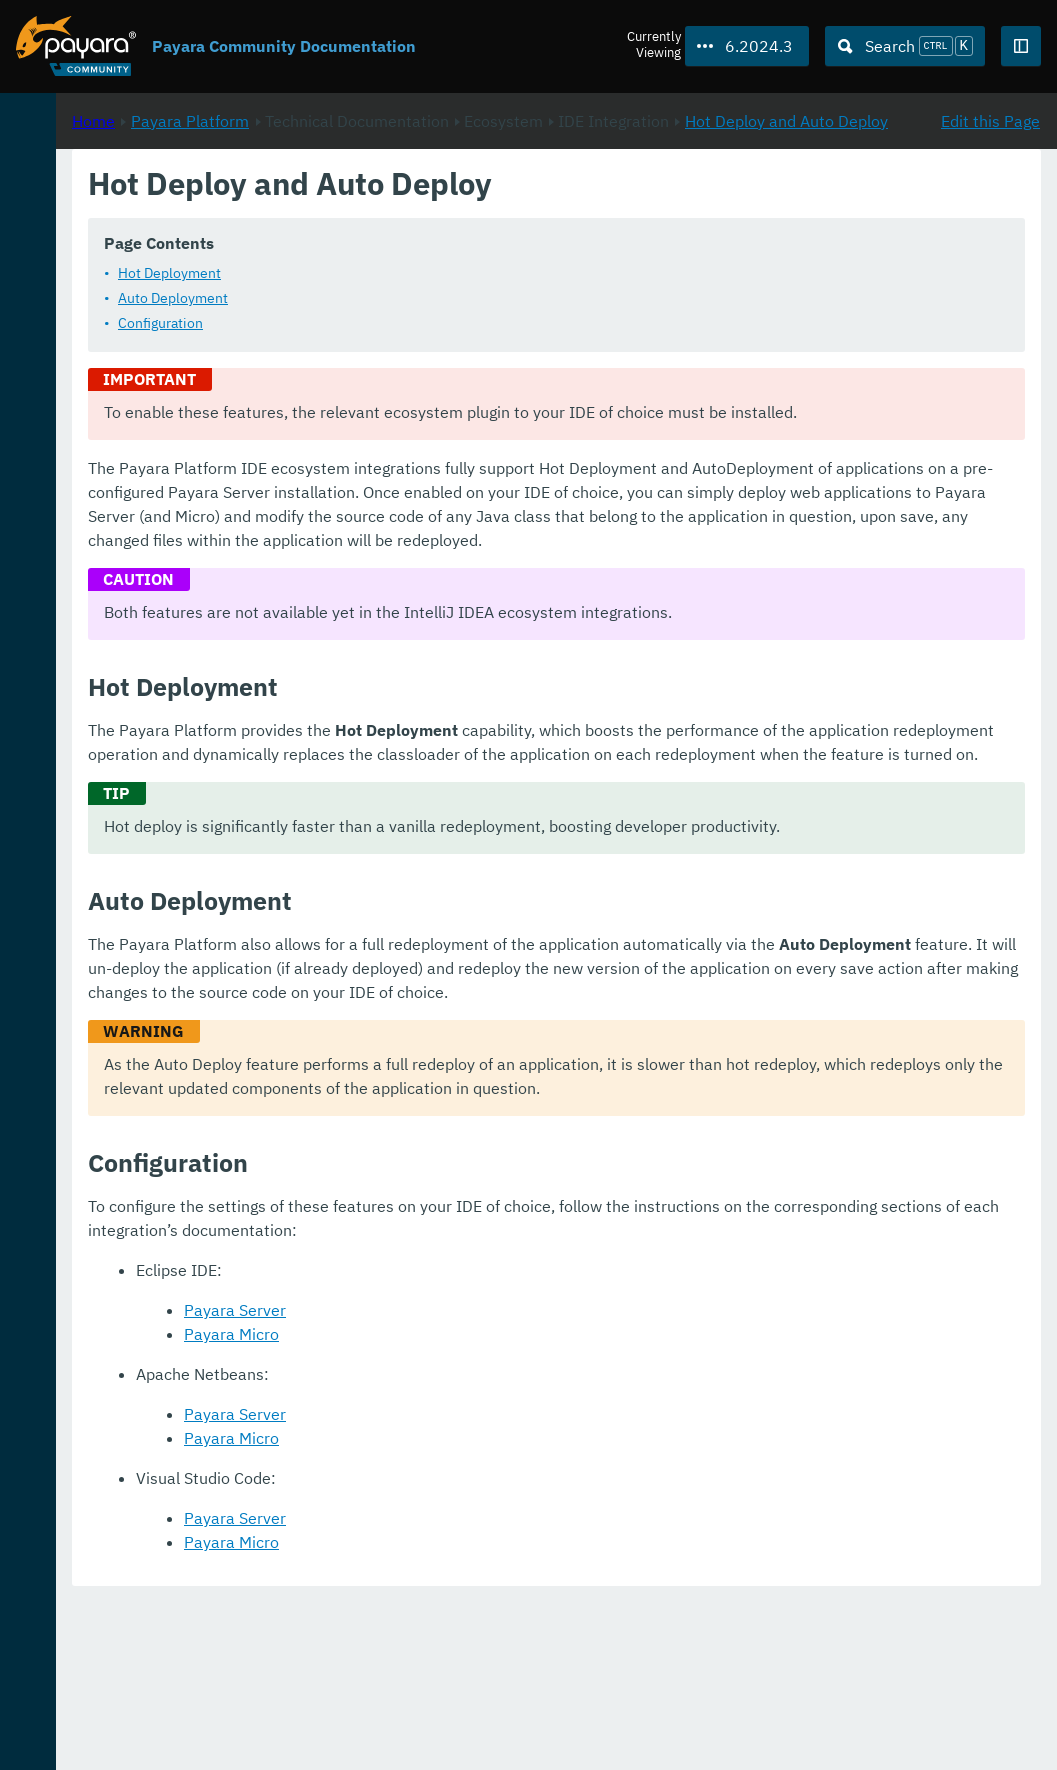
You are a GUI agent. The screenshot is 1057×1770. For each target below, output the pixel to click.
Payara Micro (496, 1502)
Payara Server (500, 1478)
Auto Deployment (438, 322)
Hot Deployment (434, 297)
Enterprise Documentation (193, 1734)
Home (358, 211)
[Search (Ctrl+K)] (905, 46)
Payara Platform (78, 200)
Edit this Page (990, 211)
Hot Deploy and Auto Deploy (535, 235)
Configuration (425, 347)
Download (247, 1694)
